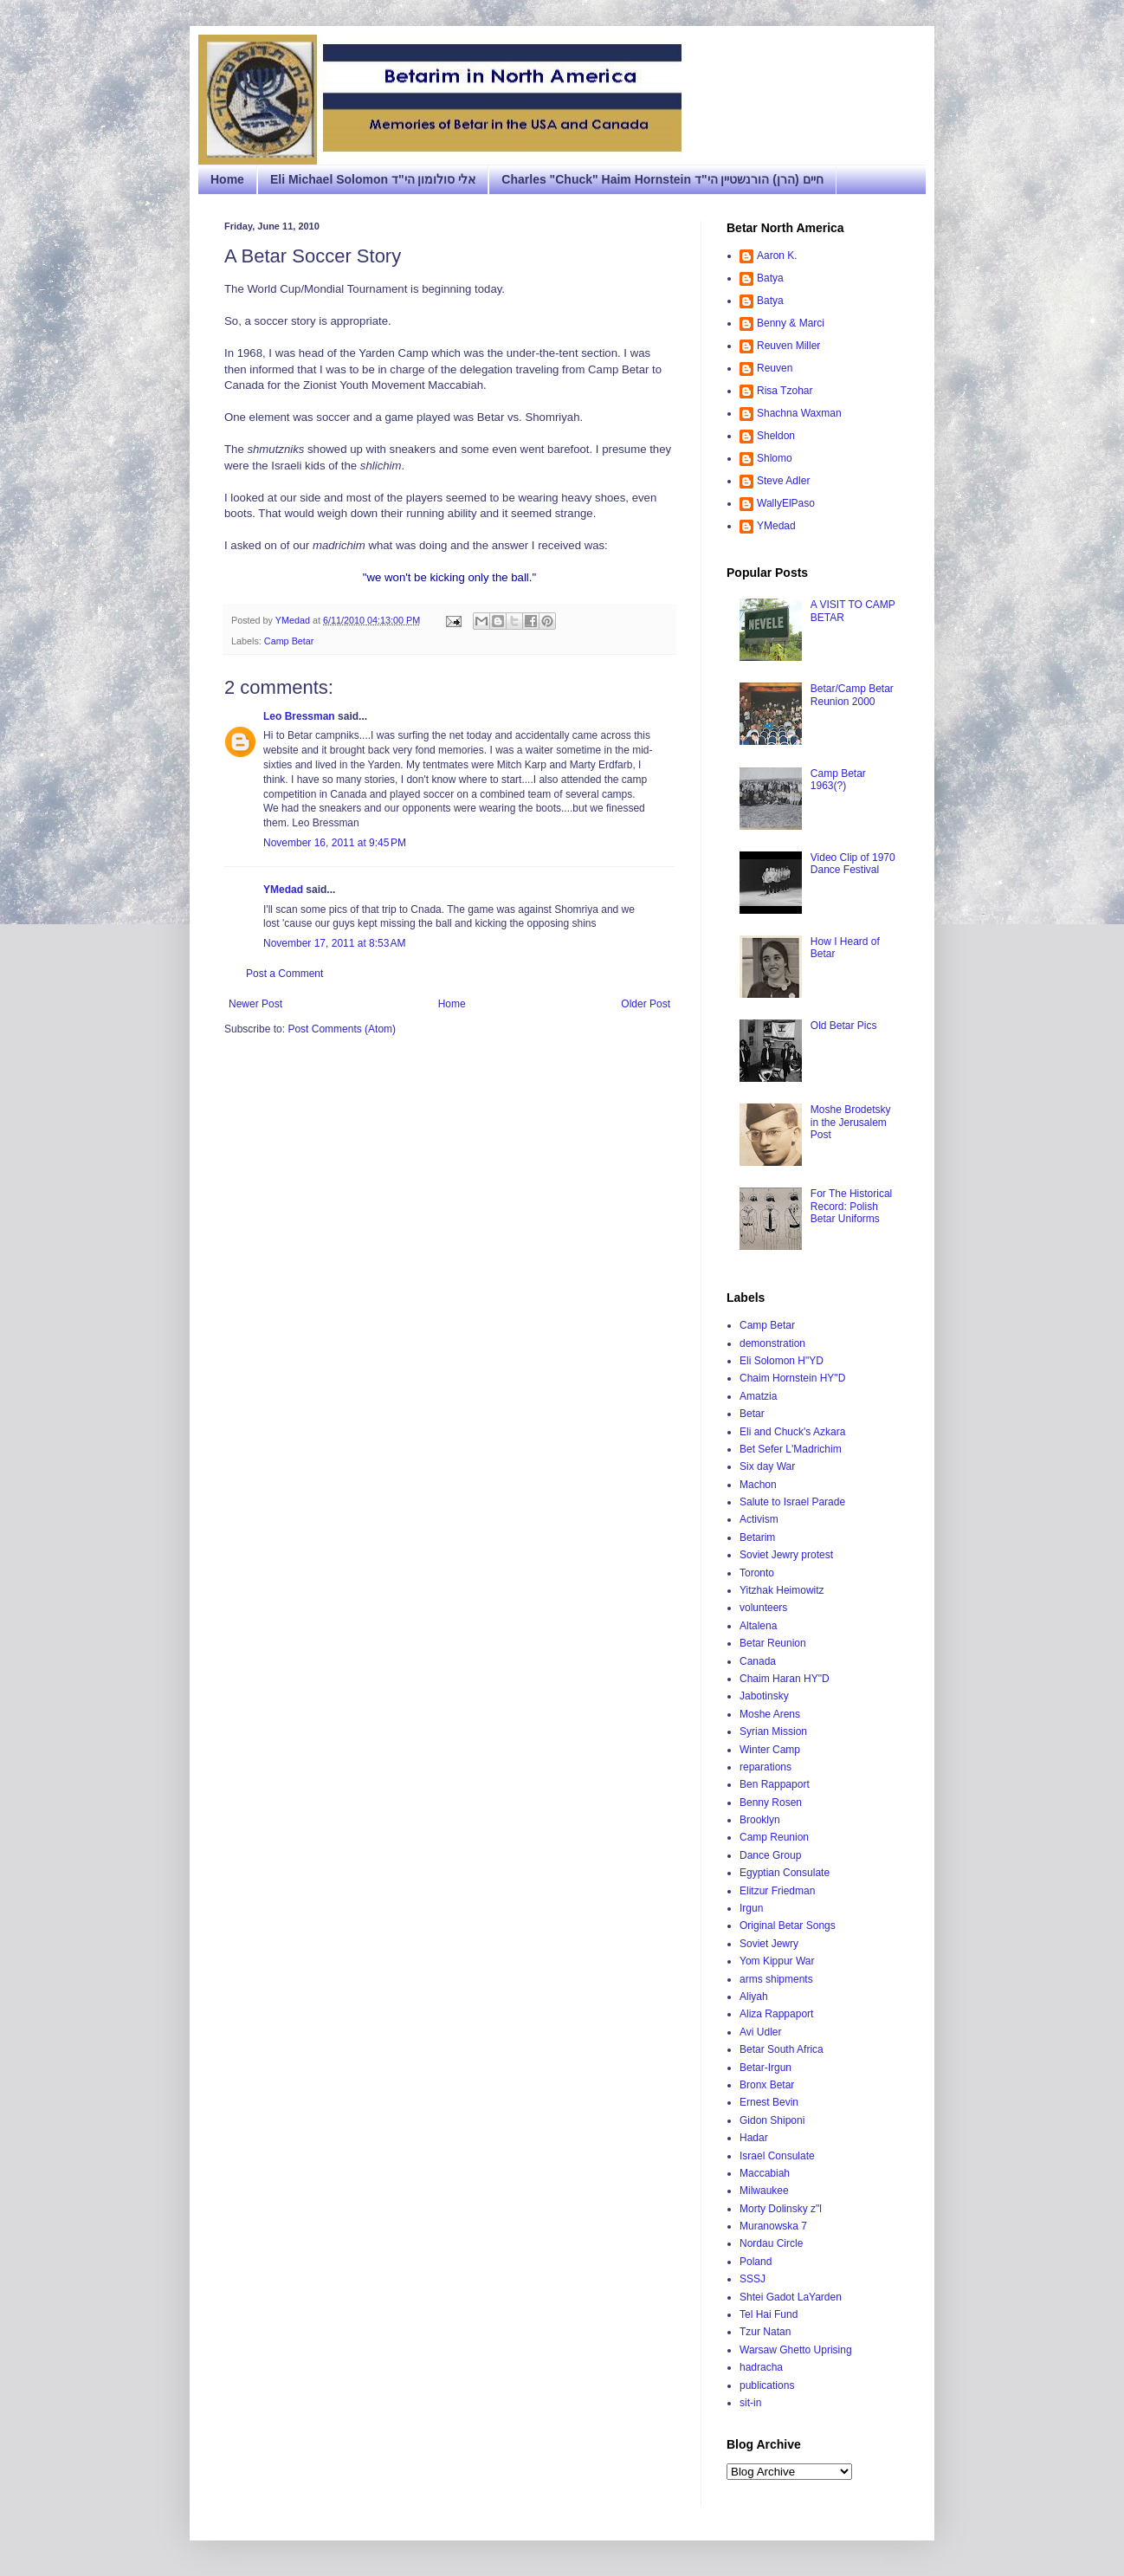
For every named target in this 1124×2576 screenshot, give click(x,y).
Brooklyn (760, 1820)
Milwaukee (764, 2190)
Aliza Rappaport (776, 2014)
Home (227, 179)
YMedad (283, 889)
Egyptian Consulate (785, 1873)
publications (767, 2385)
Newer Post (255, 1004)
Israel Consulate (777, 2156)
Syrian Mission (773, 1731)
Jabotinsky (764, 1696)
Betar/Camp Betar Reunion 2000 (852, 695)
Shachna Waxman (799, 413)
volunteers (763, 1608)
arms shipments (776, 1979)
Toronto (757, 1573)
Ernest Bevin (769, 2102)
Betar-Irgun (765, 2067)
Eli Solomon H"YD (782, 1361)
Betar (752, 1414)
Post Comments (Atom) (341, 1029)
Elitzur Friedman (777, 1891)
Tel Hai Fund (769, 2314)
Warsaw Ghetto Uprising (796, 2350)
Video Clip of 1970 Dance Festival (853, 863)
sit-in (750, 2403)
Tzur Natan (765, 2332)
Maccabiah (765, 2173)
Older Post (645, 1004)
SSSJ (752, 2279)
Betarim (757, 1537)
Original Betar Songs (788, 1925)
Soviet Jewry (769, 1944)
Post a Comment (284, 974)
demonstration (772, 1343)
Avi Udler (760, 2032)
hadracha (761, 2367)
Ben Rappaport (775, 1784)
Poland (756, 2262)
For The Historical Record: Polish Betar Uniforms (851, 1206)
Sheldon (776, 436)
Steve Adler (783, 481)
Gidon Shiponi (772, 2120)
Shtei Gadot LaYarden (791, 2297)
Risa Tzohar (784, 391)
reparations (765, 1767)
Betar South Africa (782, 2049)
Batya (770, 278)
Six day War (767, 1466)
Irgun (751, 1908)
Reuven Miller (788, 346)
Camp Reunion (774, 1837)
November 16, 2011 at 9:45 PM (334, 843)
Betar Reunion (773, 1643)
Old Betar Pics (844, 1025)
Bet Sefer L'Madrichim (791, 1449)
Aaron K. (777, 255)
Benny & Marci (790, 323)
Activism (759, 1519)
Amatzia (758, 1396)
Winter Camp (770, 1750)
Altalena (758, 1626)
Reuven (774, 368)
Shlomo (774, 458)
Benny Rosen (771, 1802)
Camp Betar (289, 641)
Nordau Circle (771, 2243)
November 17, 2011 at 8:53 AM (334, 943)
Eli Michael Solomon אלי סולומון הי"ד (372, 179)
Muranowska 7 (773, 2226)
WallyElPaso (786, 503)
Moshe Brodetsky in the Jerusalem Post (851, 1122)
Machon (758, 1485)
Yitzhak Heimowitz (782, 1590)
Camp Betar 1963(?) (838, 779)
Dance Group (770, 1855)
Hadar (754, 2138)
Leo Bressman (299, 716)
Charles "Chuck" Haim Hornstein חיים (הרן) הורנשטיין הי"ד (662, 179)
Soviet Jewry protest (786, 1555)
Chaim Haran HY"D (785, 1679)
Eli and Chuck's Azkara (792, 1432)
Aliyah (754, 1996)
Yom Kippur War (777, 1961)
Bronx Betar (767, 2085)
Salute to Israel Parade (792, 1502)
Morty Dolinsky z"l (781, 2209)
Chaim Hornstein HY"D (792, 1378)
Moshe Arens (770, 1714)
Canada (758, 1661)
